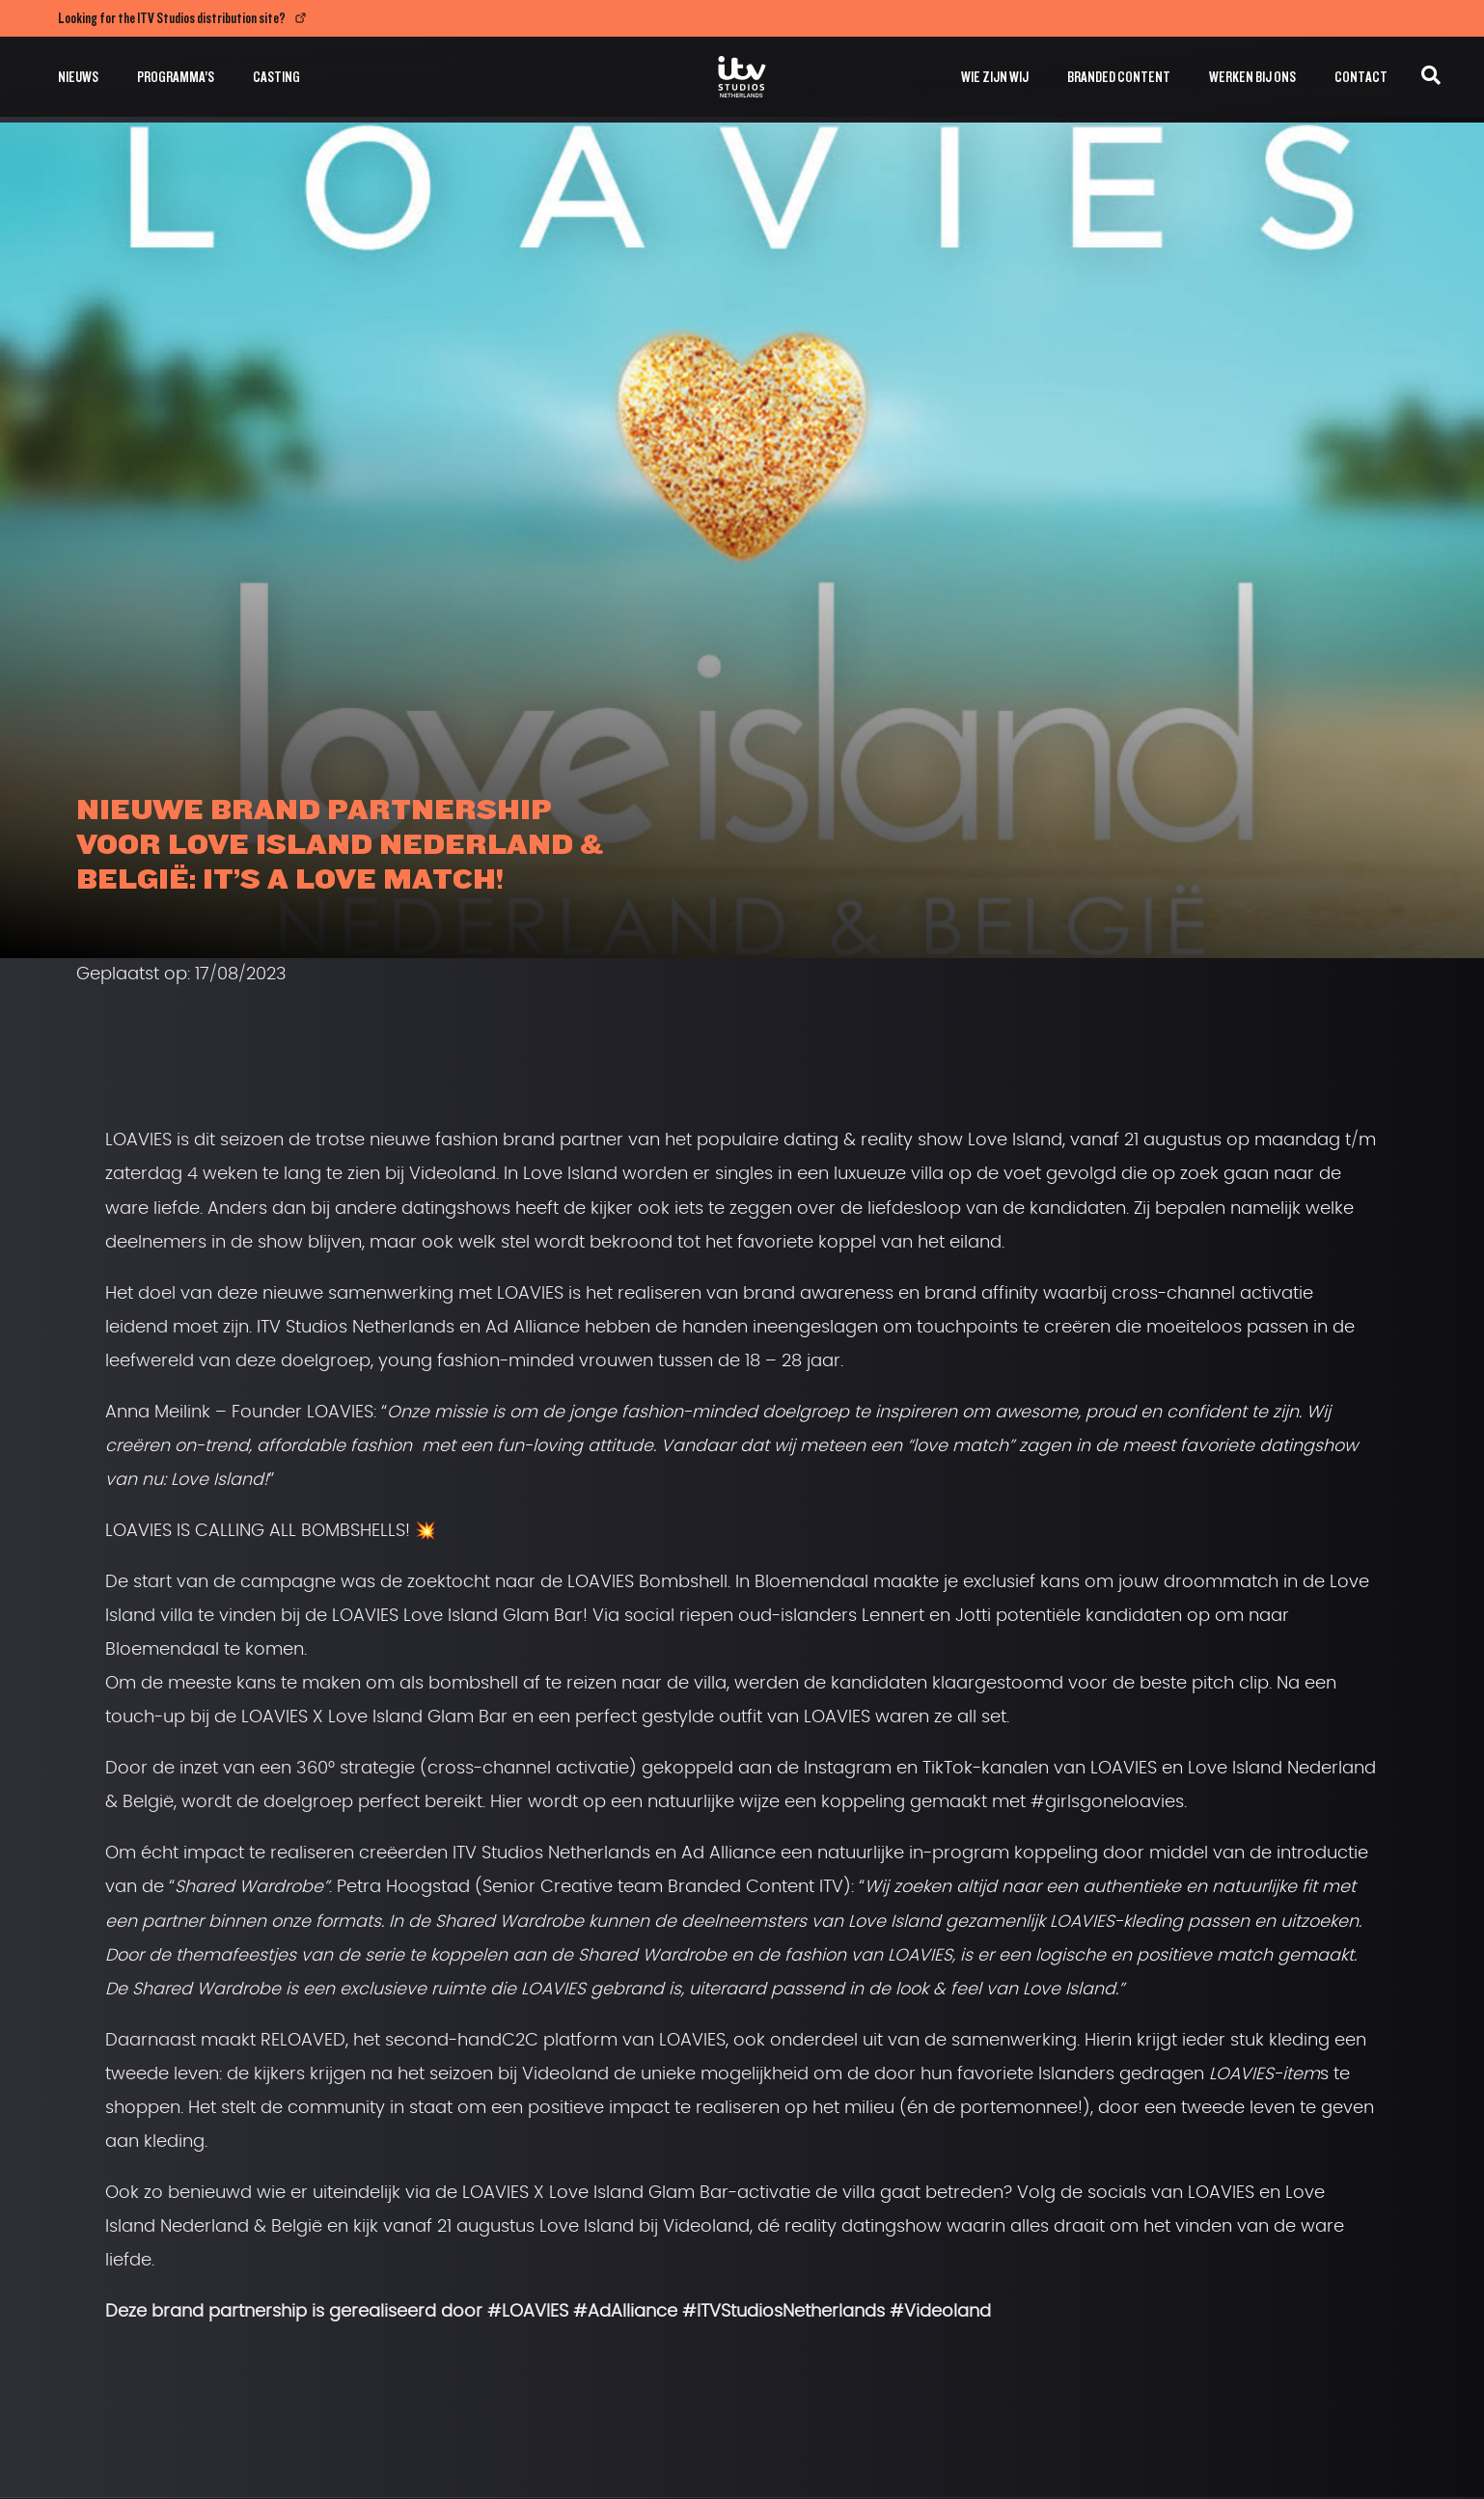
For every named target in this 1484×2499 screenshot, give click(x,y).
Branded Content (1118, 77)
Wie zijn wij (995, 77)
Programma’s (175, 77)
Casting (276, 77)
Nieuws (78, 77)
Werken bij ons (1252, 77)
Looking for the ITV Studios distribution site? (172, 18)
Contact (1361, 77)
